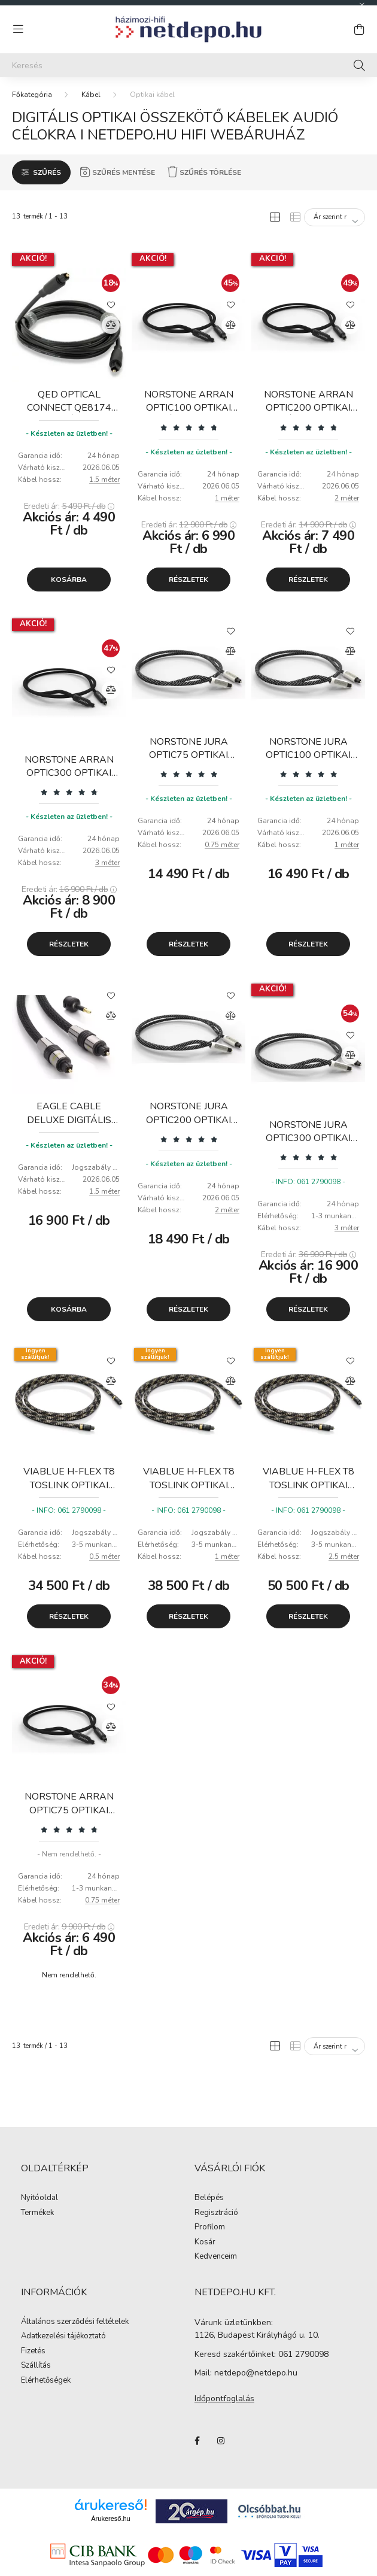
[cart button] (359, 29)
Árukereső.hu (110, 2518)
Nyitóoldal (39, 2198)
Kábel (91, 94)
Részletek (188, 579)
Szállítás (36, 2366)
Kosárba (69, 579)
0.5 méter (104, 1556)
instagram (221, 2441)
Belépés (209, 2198)
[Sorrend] (334, 217)
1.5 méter (104, 479)
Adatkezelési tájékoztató (63, 2336)
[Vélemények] (188, 427)
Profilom (209, 2227)
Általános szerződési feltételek (75, 2322)
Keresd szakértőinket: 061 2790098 (261, 2354)
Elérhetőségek (46, 2381)
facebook (197, 2441)
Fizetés (33, 2351)
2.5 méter (344, 1556)
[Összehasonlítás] (111, 325)
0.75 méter (222, 844)
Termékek (37, 2213)
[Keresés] (188, 65)
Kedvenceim (215, 2257)
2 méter (347, 498)
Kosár (204, 2242)
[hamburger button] (18, 29)
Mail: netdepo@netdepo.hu (245, 2372)
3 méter (107, 862)
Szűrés (47, 172)
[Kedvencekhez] (111, 304)
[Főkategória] (32, 94)
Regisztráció (216, 2213)
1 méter (227, 498)
